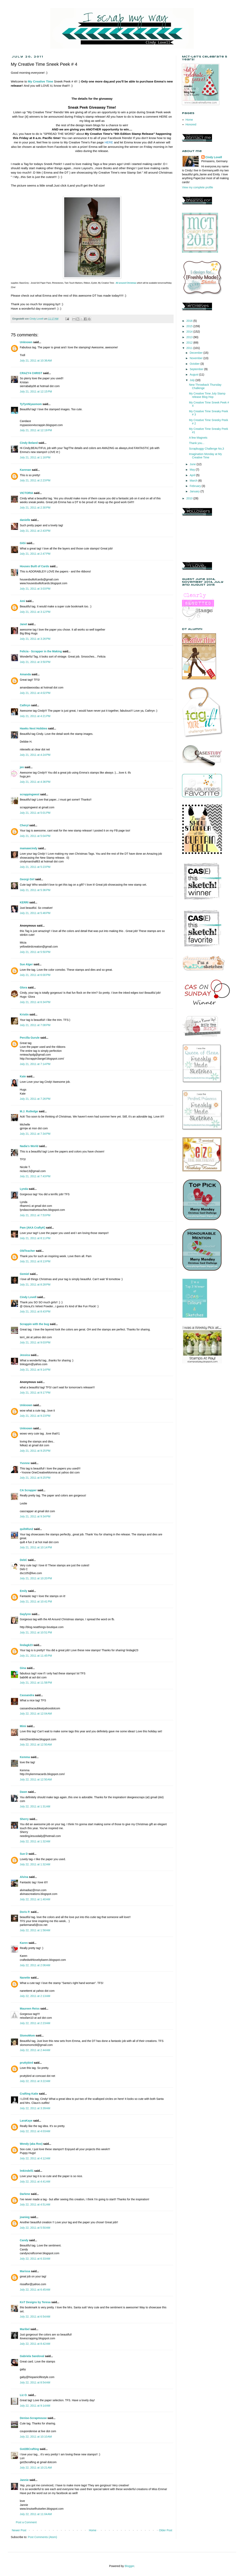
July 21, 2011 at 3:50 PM (35, 662)
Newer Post (19, 2530)
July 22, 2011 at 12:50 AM (36, 1744)
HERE (109, 142)
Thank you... (196, 443)
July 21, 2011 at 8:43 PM (35, 1311)
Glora (23, 987)
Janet (23, 624)
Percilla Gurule (30, 1037)
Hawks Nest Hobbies (33, 728)
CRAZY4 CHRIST (31, 373)
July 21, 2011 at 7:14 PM (35, 1064)
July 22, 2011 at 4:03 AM (35, 2131)
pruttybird (26, 2062)
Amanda (25, 674)
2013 (189, 337)
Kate (23, 1076)
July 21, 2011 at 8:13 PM (35, 1261)
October (195, 363)
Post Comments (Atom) (42, 2537)
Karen (24, 1942)
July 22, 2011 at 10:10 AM (36, 2436)
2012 (189, 342)
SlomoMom (27, 2035)
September (197, 369)
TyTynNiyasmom (31, 404)
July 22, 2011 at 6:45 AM (35, 2289)
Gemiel (24, 1274)
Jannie (24, 2480)
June (193, 464)
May (193, 469)
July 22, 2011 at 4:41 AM (35, 2181)
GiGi (23, 543)
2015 (189, 326)
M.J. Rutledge (29, 1111)
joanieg (25, 2217)
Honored (191, 124)
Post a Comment (26, 2522)
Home (92, 2530)
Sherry (24, 1819)
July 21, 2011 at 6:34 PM (35, 1002)
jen (22, 767)
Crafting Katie (29, 2093)
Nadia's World (29, 1146)
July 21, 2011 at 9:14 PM (35, 1369)
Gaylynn (25, 1614)
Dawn (23, 1791)
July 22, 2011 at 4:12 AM (35, 2158)
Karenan (25, 469)
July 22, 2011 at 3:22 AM (35, 2081)
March (194, 480)
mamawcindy (28, 848)
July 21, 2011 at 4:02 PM (35, 692)
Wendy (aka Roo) (31, 2143)
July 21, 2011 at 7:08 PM (35, 1025)
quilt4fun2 (26, 1529)
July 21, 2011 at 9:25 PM (35, 1450)
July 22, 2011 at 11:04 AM (36, 2514)
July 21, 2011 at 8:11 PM (35, 1238)
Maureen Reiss (30, 2008)
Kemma (25, 1757)
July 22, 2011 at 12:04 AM (36, 1713)
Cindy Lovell (28, 1297)
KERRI (24, 902)
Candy (24, 2240)
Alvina (24, 1877)
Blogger (129, 2566)
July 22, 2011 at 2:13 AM (35, 1996)
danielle (25, 520)
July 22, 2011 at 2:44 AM (35, 2050)
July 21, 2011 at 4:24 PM (35, 754)
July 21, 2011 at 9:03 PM (35, 1342)
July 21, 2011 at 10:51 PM (36, 1632)
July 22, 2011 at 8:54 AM (35, 2382)
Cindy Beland (29, 442)
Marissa (25, 2271)
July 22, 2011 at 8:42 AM (35, 2343)
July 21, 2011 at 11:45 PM (36, 1655)
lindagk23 (26, 1645)
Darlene (25, 2194)
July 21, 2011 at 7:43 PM (35, 1176)
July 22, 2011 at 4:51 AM (35, 2204)
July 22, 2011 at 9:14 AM (35, 2405)
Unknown (26, 342)
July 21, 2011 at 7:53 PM (35, 1215)
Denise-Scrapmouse (33, 2418)
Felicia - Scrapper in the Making (41, 651)
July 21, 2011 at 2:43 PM (35, 530)
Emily (23, 1590)
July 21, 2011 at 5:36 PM (35, 890)
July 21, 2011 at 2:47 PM (35, 553)
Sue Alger (26, 964)
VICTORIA (26, 493)
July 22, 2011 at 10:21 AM (36, 2467)
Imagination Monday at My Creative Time (205, 455)
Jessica (25, 1355)
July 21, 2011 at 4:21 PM (35, 716)
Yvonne (25, 1463)
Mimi (23, 1726)
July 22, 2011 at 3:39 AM (35, 2108)
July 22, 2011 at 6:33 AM (35, 2258)
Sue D (24, 1853)
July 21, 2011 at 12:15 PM (36, 391)
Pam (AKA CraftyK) (32, 1227)
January (195, 491)
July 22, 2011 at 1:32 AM (35, 1841)
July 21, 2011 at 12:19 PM (36, 430)
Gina (23, 1668)
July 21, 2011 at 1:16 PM (35, 457)
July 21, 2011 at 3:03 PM (35, 588)
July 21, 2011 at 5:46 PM (35, 913)
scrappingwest (29, 794)
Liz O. (23, 2395)
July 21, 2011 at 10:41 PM (36, 1601)
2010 (189, 498)
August (194, 374)
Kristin (24, 1014)
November (196, 358)
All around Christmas (126, 283)
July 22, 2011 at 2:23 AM (35, 2023)
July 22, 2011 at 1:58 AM (35, 1930)
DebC (23, 1560)
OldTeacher (27, 1250)
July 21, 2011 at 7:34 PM (35, 1133)
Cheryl (24, 825)
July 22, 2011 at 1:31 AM (35, 1806)
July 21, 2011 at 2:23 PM (35, 480)
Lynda (24, 1188)
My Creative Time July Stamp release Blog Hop (207, 395)
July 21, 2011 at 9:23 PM (35, 1415)
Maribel (25, 2329)
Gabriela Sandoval (32, 2356)
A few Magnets (198, 437)
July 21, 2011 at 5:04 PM (35, 835)
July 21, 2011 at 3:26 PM (35, 638)
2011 (189, 348)
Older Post (165, 2530)
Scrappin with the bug (34, 1324)
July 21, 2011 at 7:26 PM (35, 1098)
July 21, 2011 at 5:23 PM (35, 866)
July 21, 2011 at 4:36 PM (35, 781)
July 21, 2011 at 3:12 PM (35, 611)
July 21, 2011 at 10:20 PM (36, 1578)
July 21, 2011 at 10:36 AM (36, 360)
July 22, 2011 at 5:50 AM (35, 2227)
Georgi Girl (27, 879)
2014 (189, 331)
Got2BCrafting (29, 2449)
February (196, 486)
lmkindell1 (26, 2170)
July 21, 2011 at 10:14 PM (36, 1547)
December (196, 352)
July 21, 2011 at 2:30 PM (35, 507)
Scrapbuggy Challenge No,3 (206, 448)
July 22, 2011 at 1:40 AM (35, 1899)
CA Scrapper (28, 1490)
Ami (22, 601)
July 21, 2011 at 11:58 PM (36, 1682)
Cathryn (25, 705)
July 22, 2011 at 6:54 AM (35, 2316)
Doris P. (25, 1911)
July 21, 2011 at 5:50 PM (35, 952)
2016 (189, 320)
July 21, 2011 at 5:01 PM (35, 812)
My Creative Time (40, 81)
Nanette (25, 1977)
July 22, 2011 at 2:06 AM (35, 1965)
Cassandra (27, 1695)
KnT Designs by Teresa (35, 2302)
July (192, 380)
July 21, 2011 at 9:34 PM (35, 1516)
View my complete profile (197, 187)
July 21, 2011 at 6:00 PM (35, 975)
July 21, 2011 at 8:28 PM (35, 1284)
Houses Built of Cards (34, 566)
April (193, 475)
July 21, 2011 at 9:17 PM (35, 1392)
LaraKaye (26, 2120)
